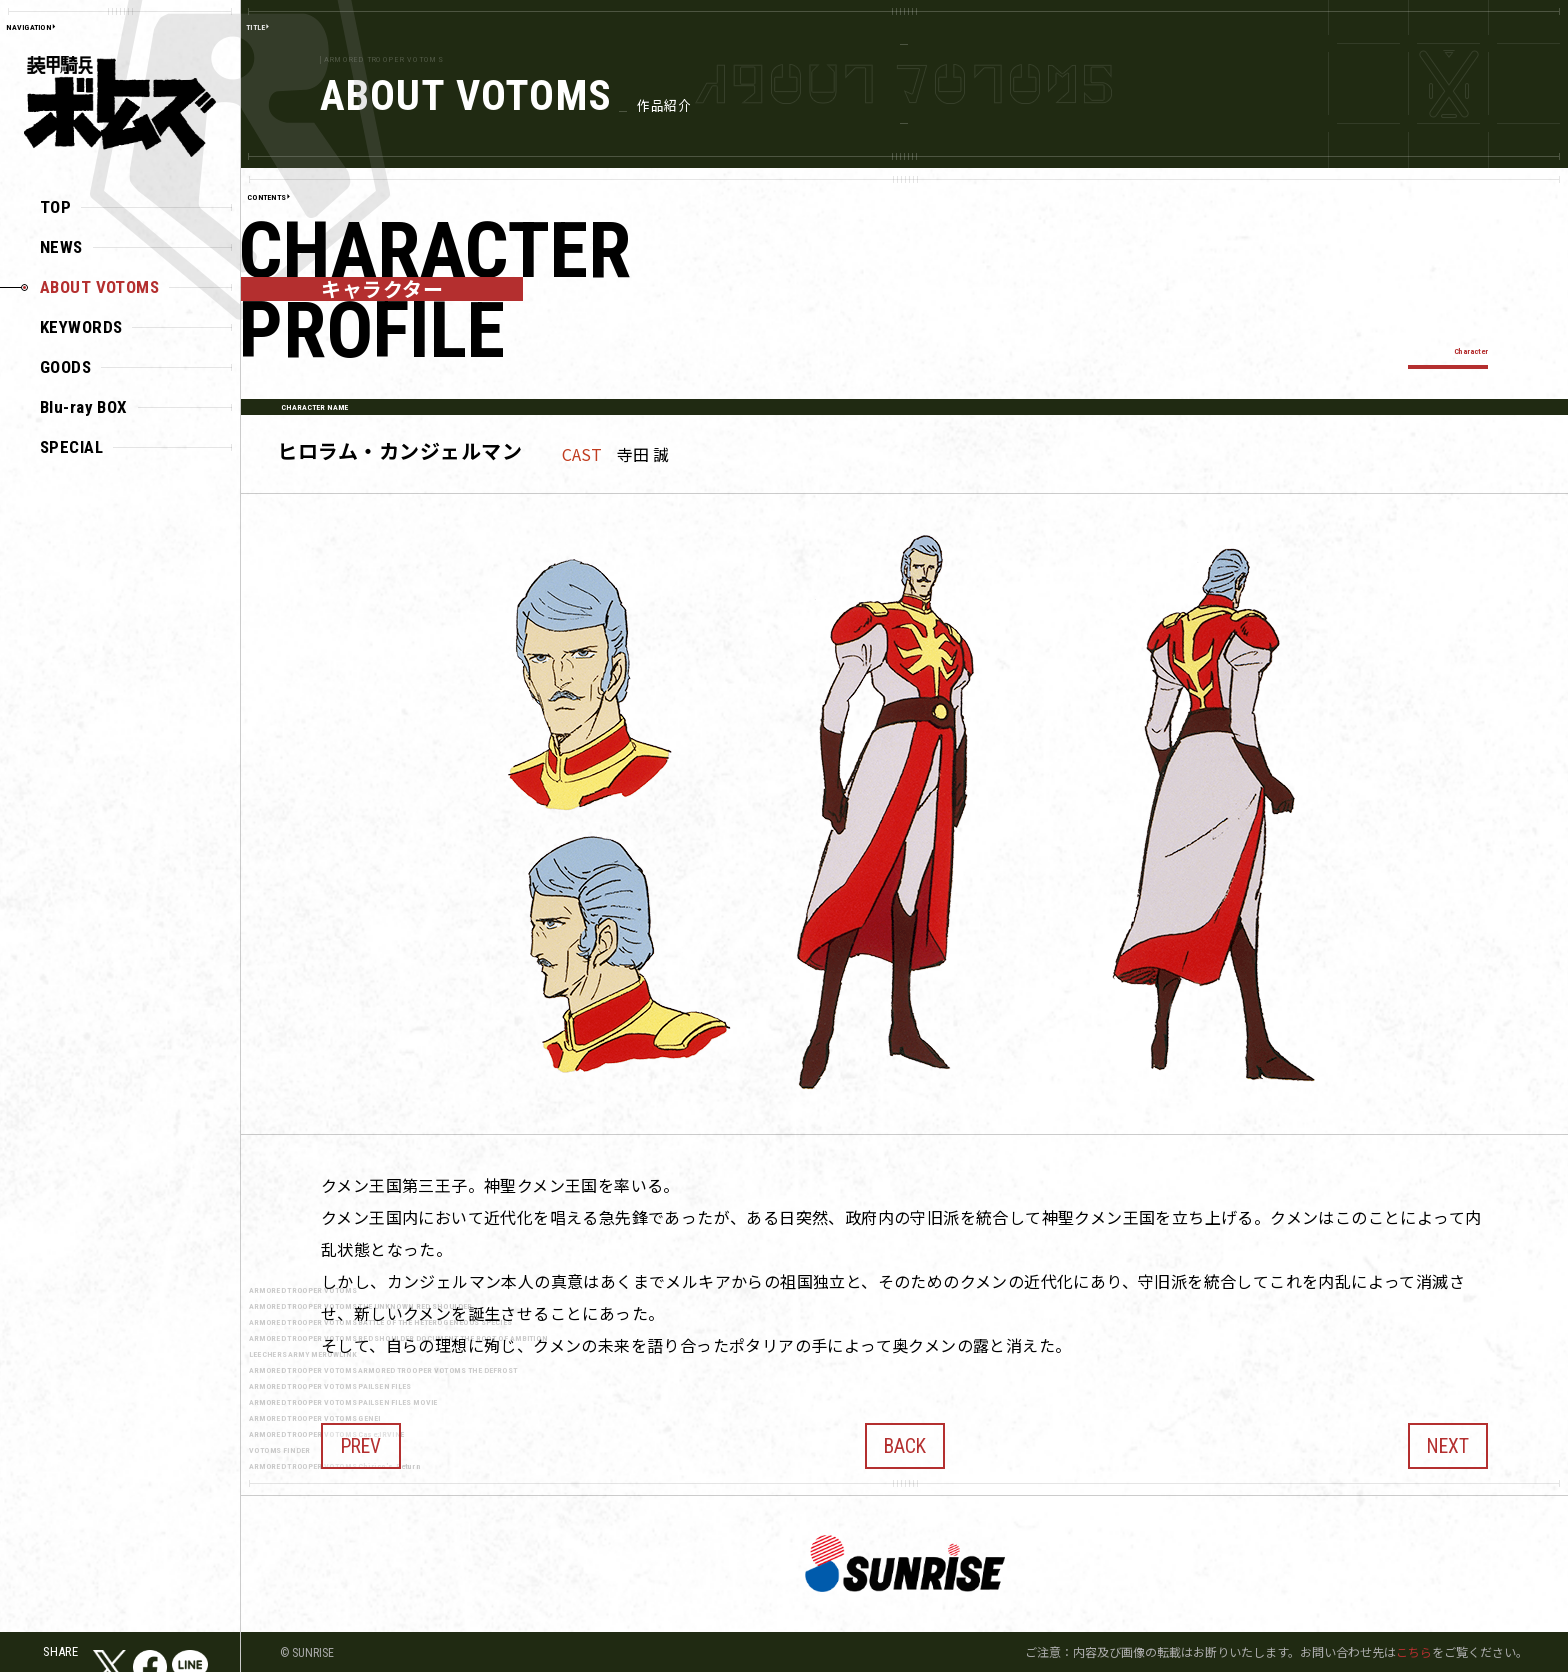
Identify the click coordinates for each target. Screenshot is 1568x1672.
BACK (905, 1439)
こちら (1414, 1651)
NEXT (1448, 1439)
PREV (361, 1439)
